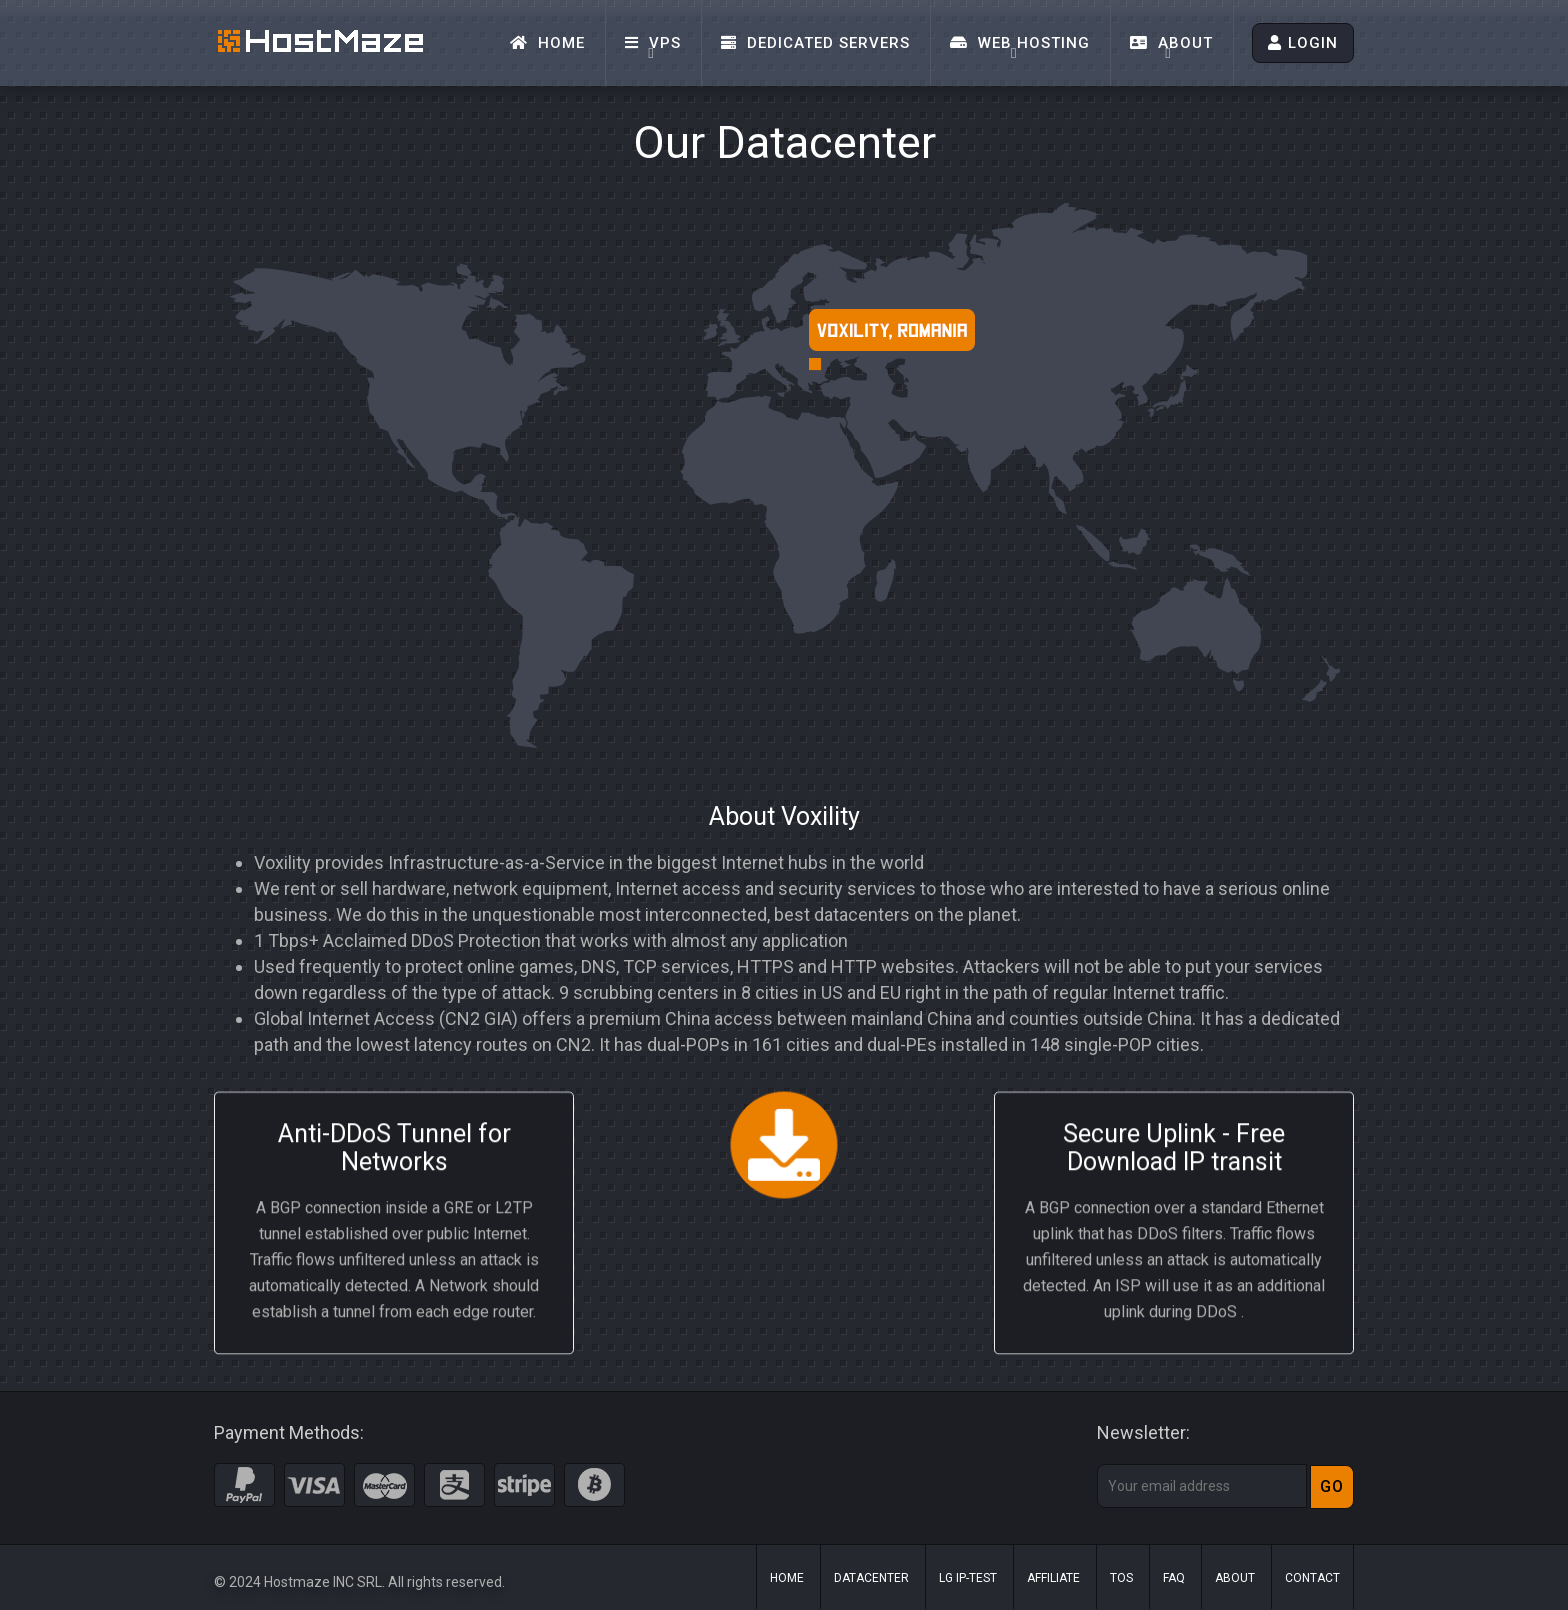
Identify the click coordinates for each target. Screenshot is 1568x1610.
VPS (653, 43)
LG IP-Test (968, 1578)
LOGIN (1303, 43)
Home (547, 43)
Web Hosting (1020, 43)
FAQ (1174, 1578)
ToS (1121, 1578)
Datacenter (871, 1578)
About (1171, 43)
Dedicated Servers (815, 43)
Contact (1312, 1578)
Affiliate (1053, 1578)
